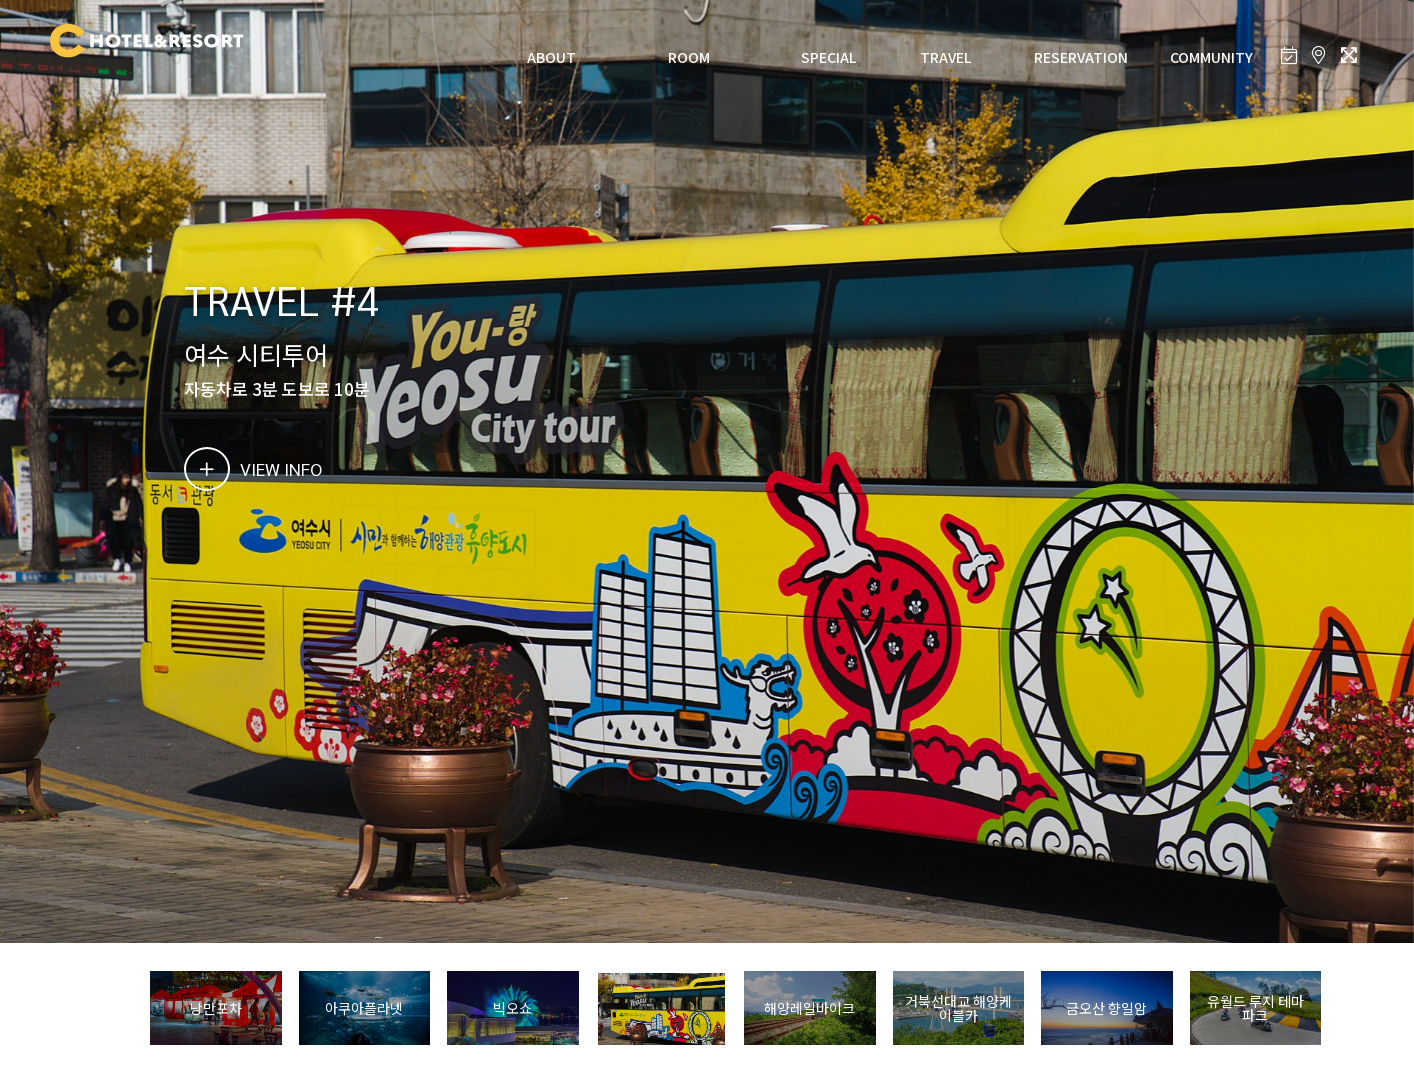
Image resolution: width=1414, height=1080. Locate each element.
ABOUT (551, 57)
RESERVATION (1081, 57)
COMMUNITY (1211, 57)
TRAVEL (945, 57)
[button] (1348, 1009)
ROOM (689, 57)
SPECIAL (828, 57)
